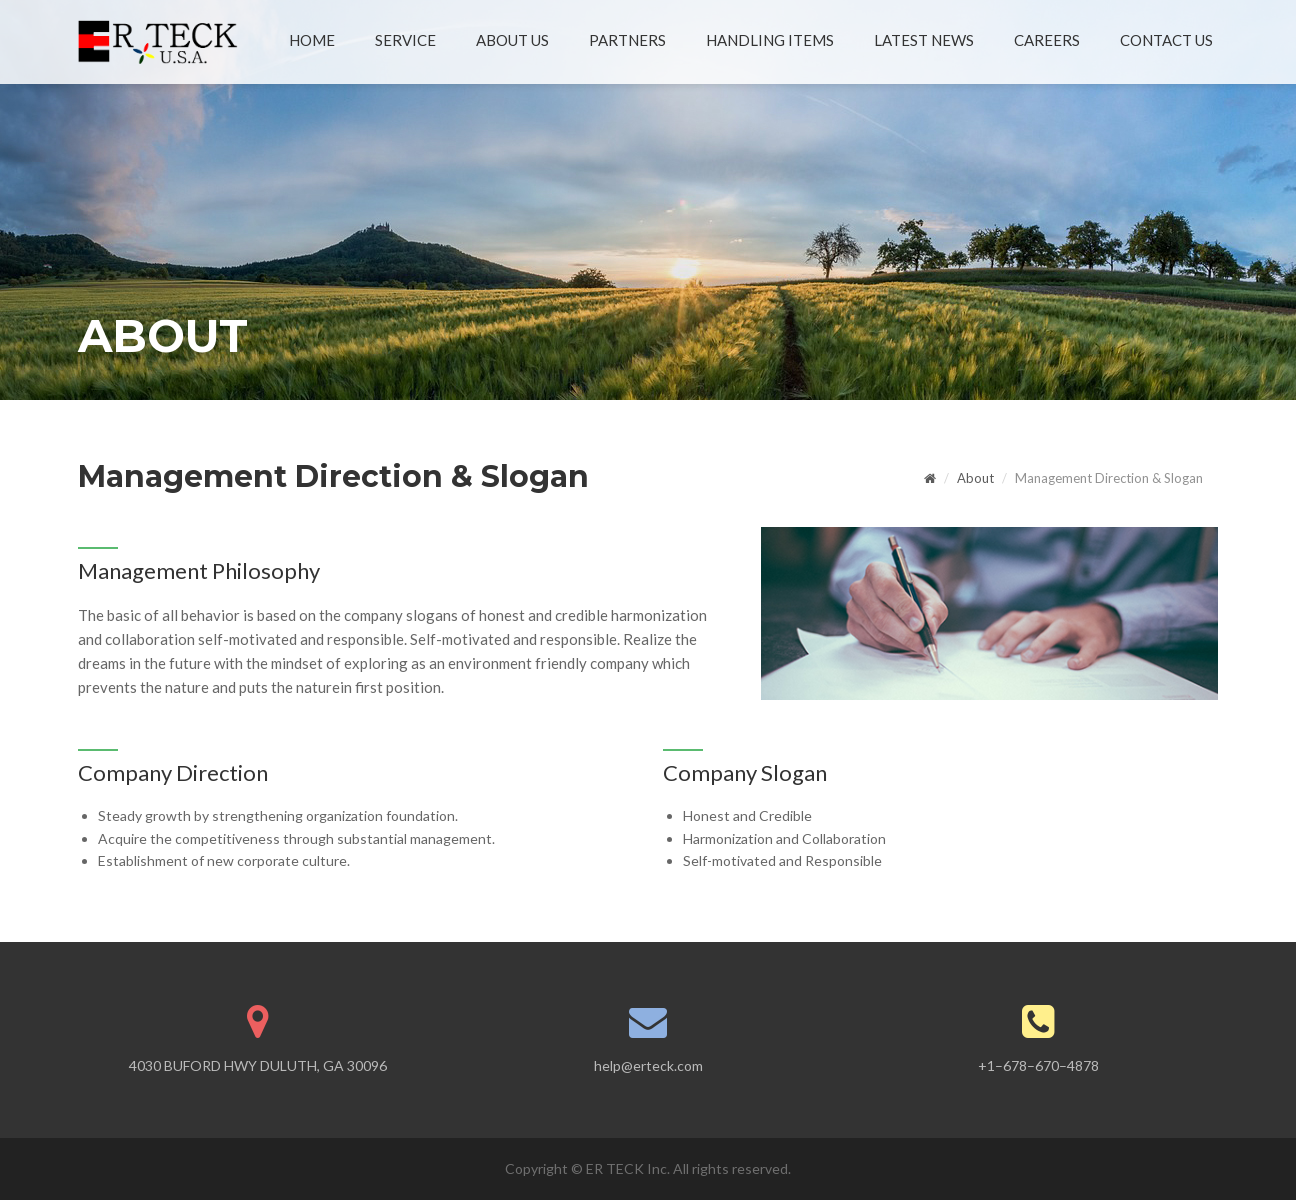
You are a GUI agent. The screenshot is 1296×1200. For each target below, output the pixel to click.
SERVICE (405, 40)
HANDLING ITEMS (770, 40)
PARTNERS (627, 40)
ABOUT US (512, 40)
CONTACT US (1166, 40)
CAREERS (1047, 40)
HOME (312, 40)
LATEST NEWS (924, 40)
